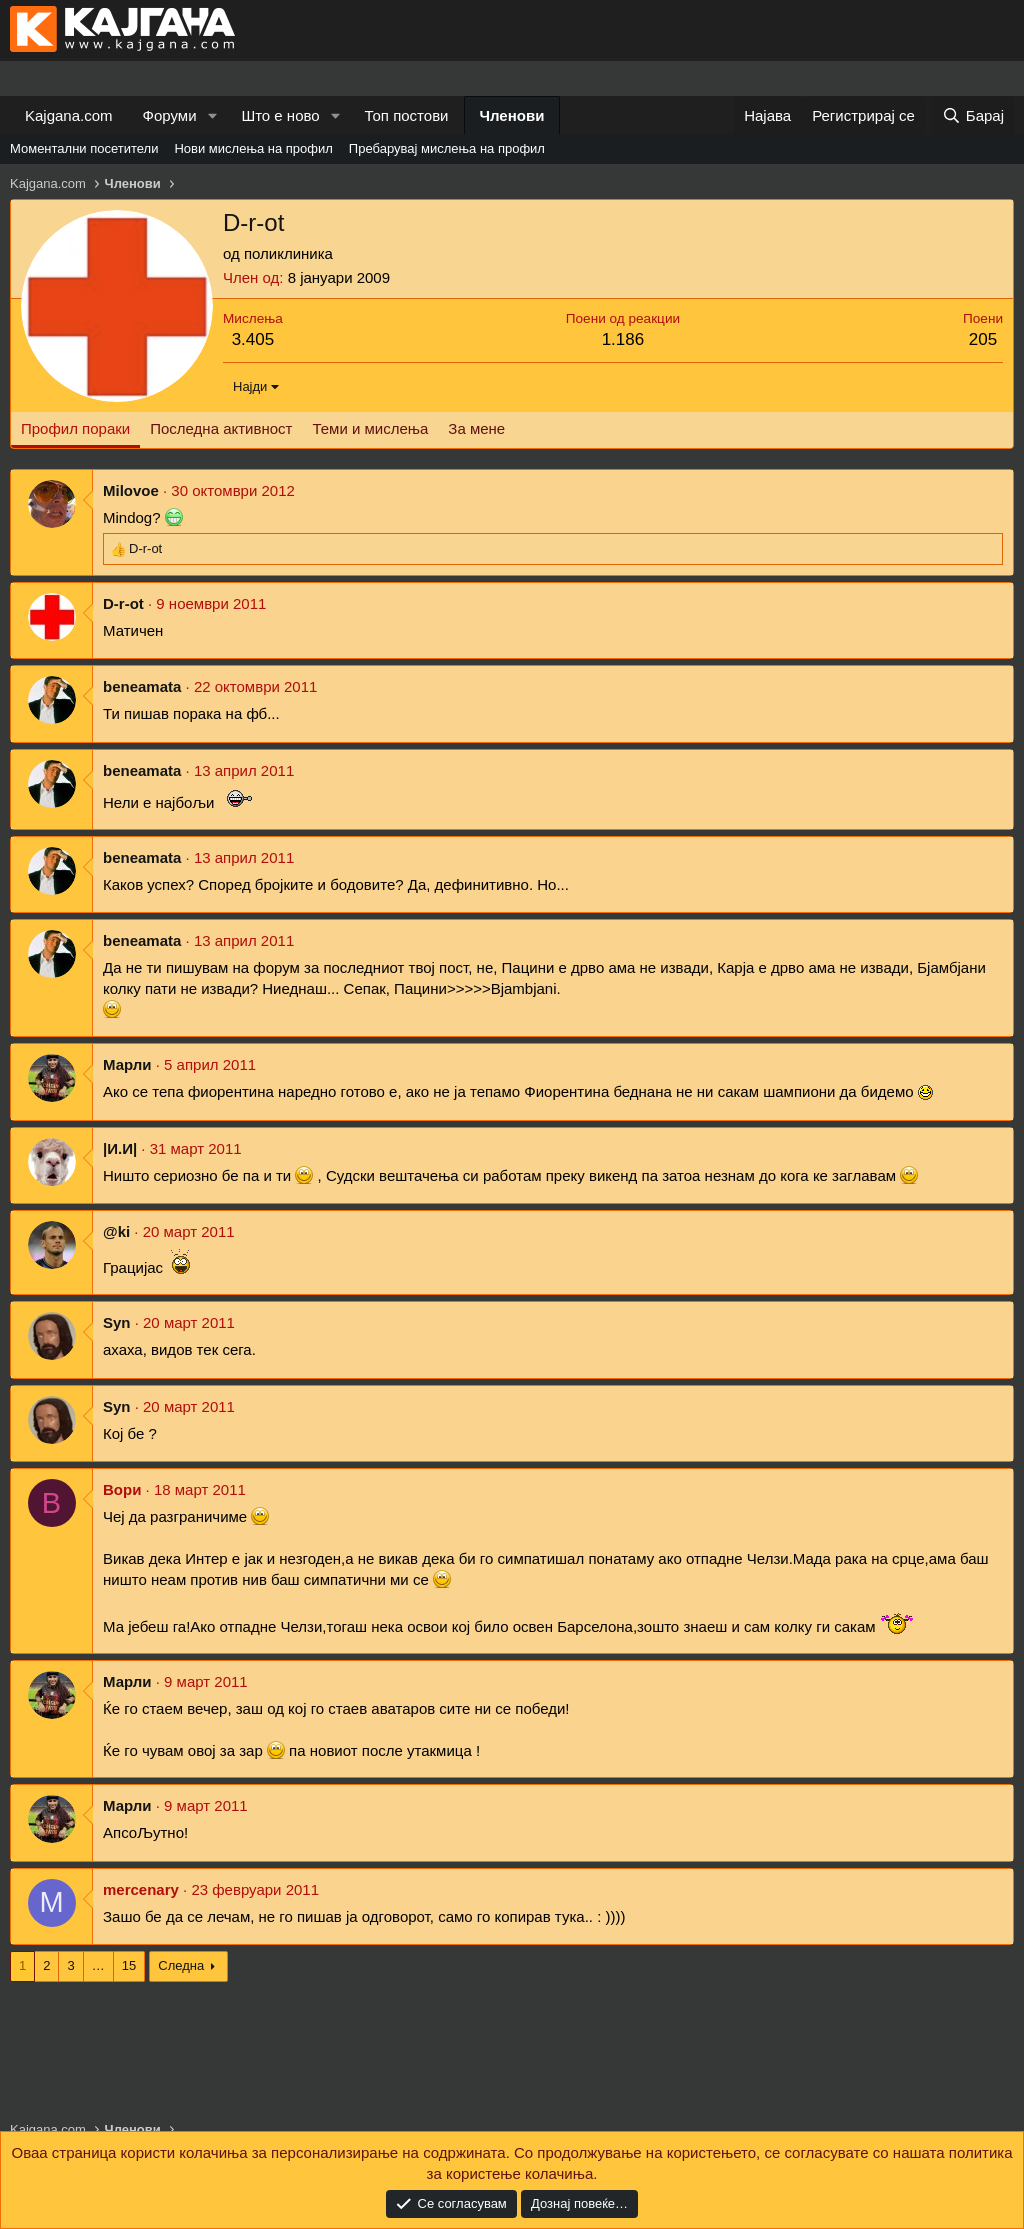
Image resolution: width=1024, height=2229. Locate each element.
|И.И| (120, 1148)
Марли (127, 1064)
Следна (181, 1965)
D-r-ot (123, 603)
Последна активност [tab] (221, 428)
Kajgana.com (69, 115)
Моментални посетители (84, 148)
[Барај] (973, 115)
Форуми (170, 115)
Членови (512, 115)
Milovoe (131, 490)
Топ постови (407, 115)
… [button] (98, 1965)
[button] (212, 115)
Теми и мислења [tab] (370, 428)
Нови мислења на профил (253, 148)
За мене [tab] (476, 428)
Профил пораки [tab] (75, 428)
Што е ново (280, 115)
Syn (117, 1322)
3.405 (253, 339)
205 (983, 339)
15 (129, 1965)
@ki (116, 1231)
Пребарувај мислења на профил (447, 148)
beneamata (142, 686)
